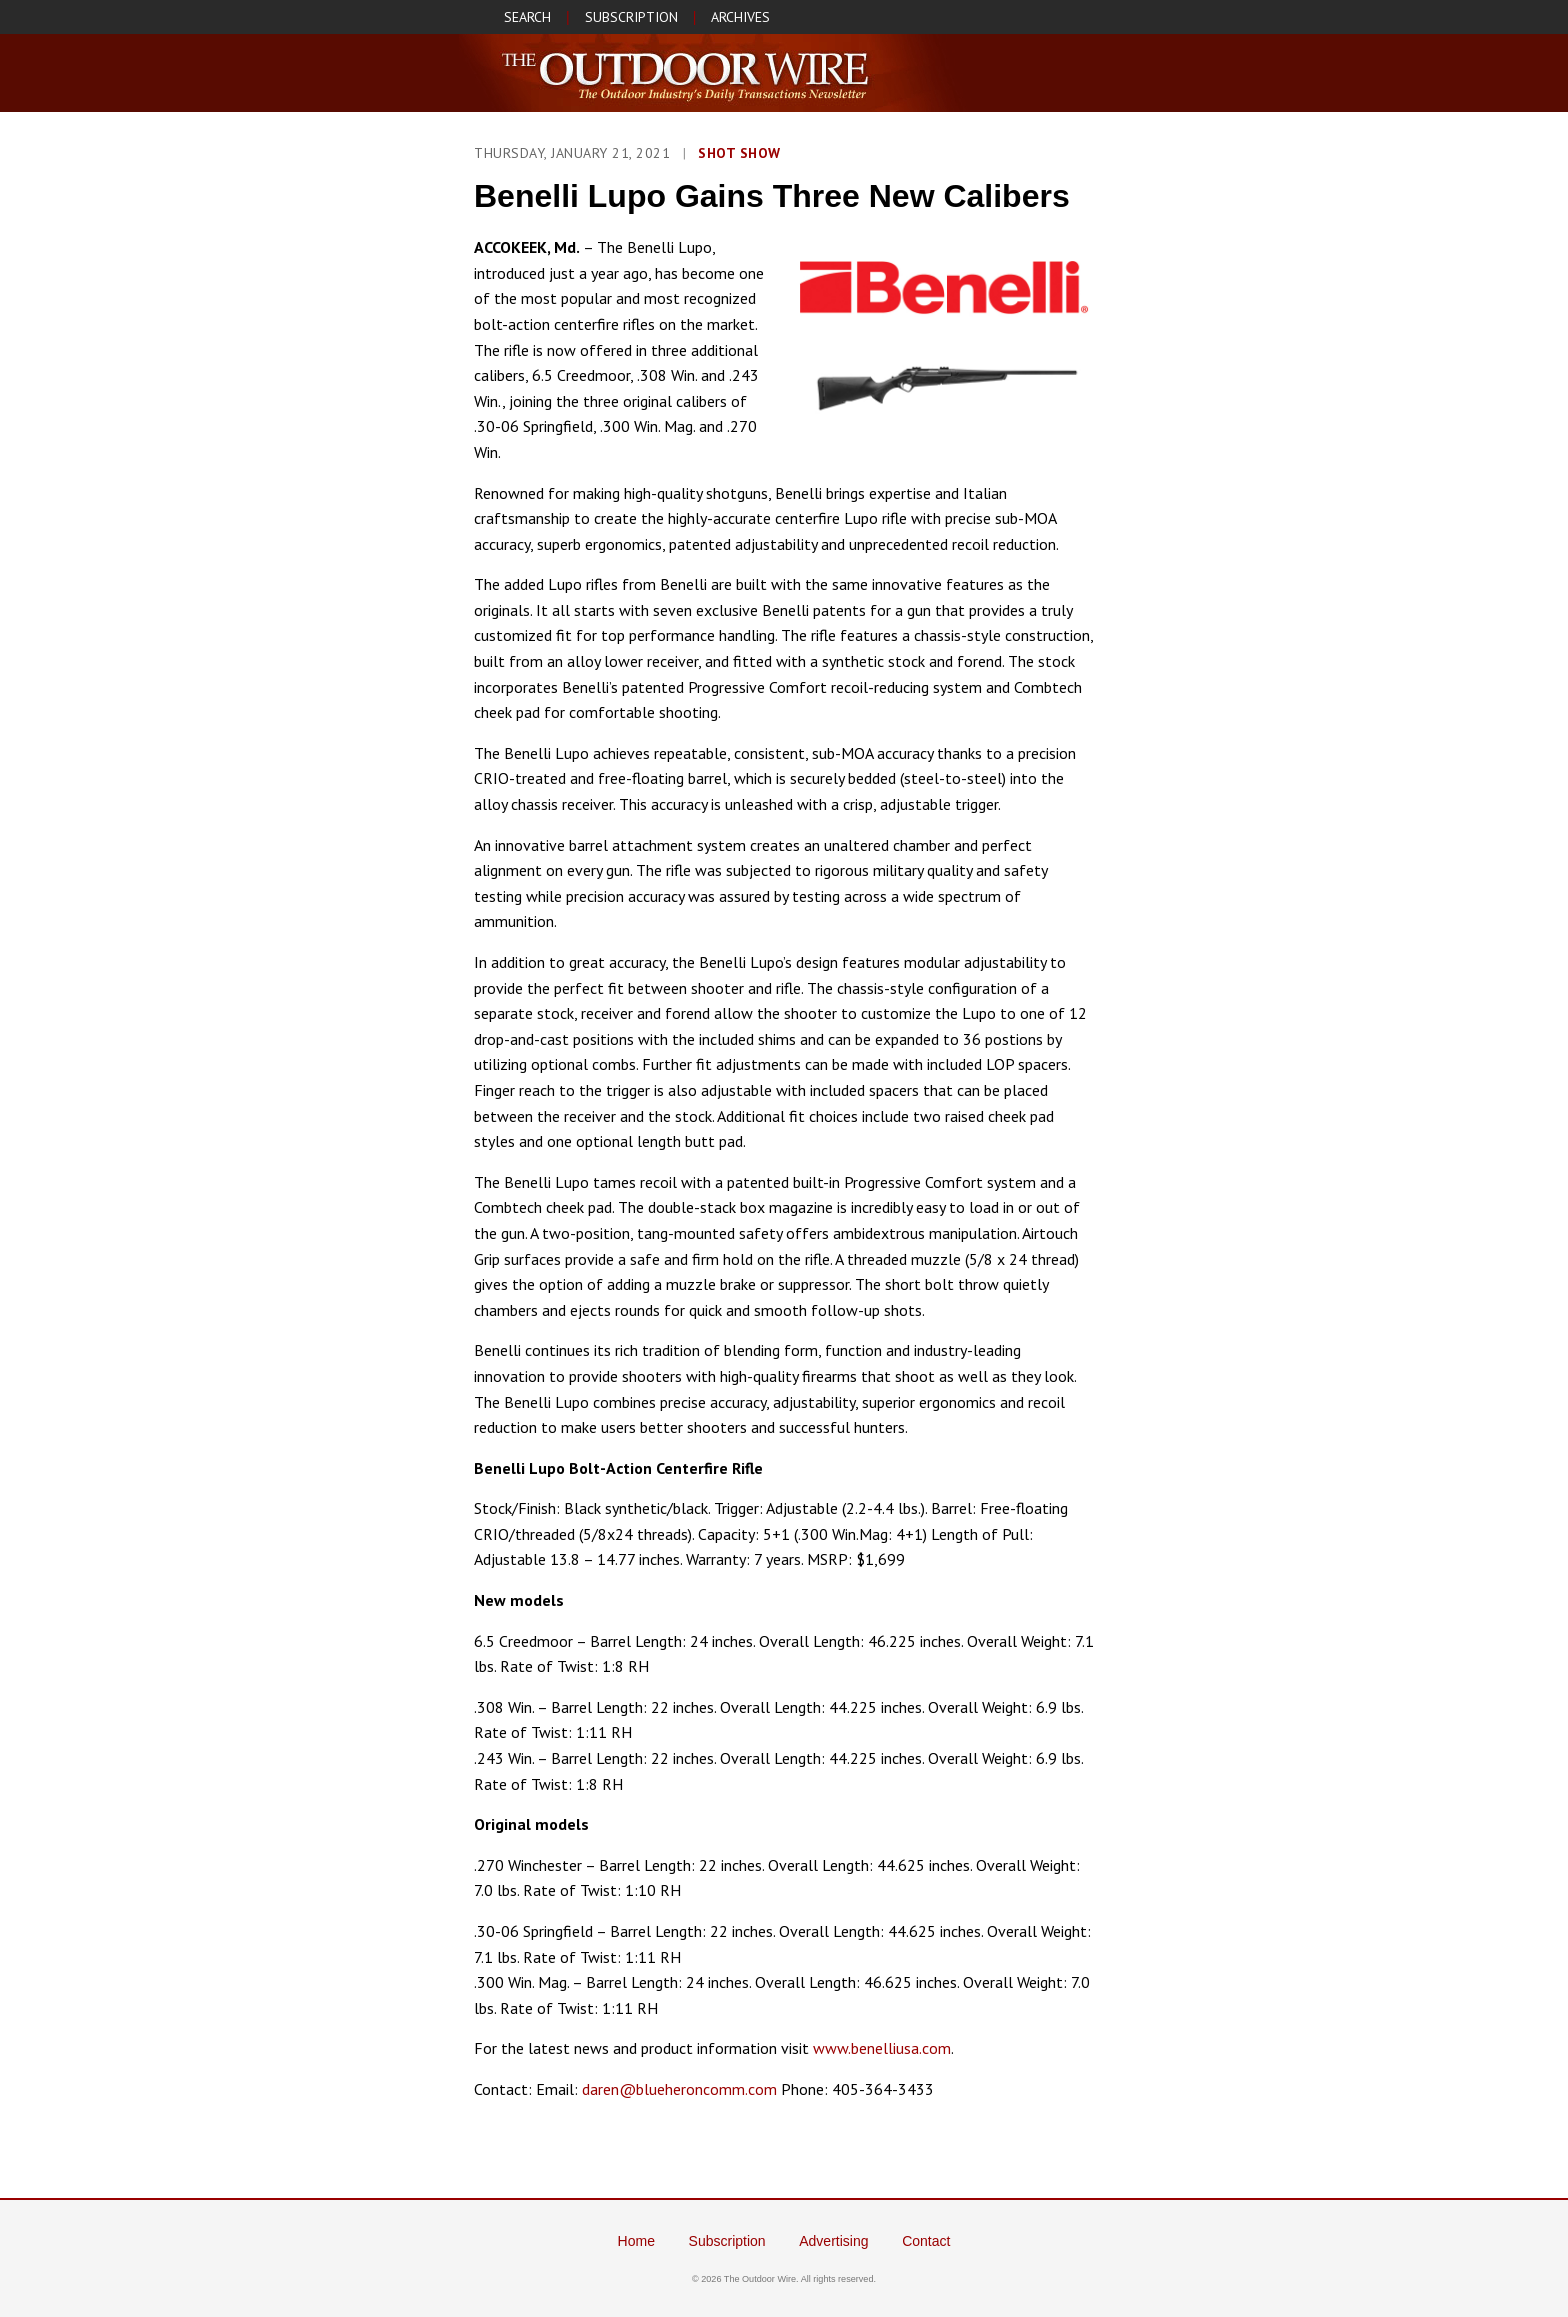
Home (636, 2241)
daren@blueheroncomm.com (679, 2089)
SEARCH (527, 17)
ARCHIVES (740, 17)
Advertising (833, 2241)
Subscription (727, 2241)
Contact (926, 2241)
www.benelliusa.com (882, 2048)
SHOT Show (739, 153)
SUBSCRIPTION (631, 17)
